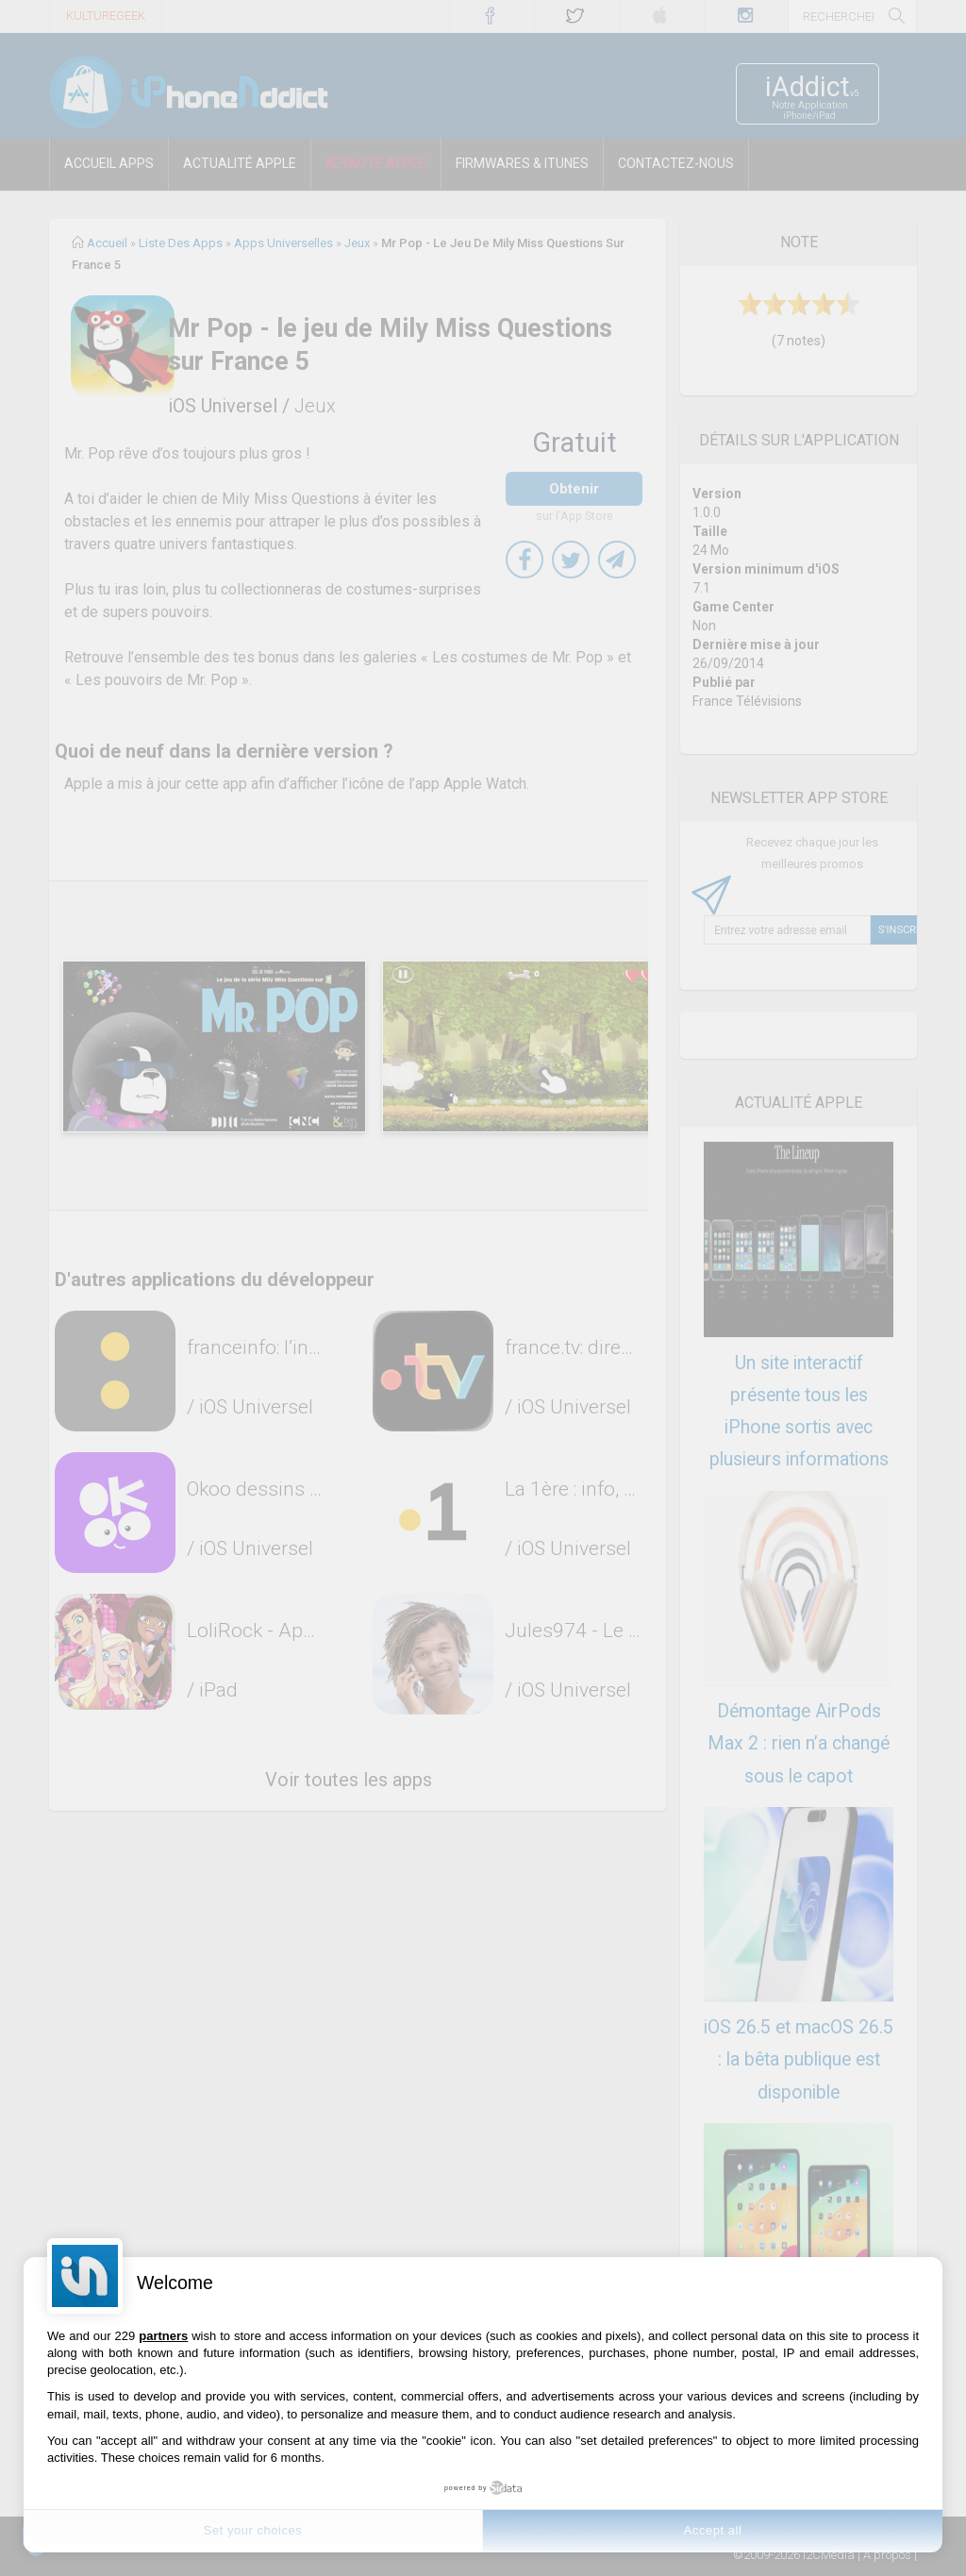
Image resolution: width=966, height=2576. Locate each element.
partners (163, 2336)
